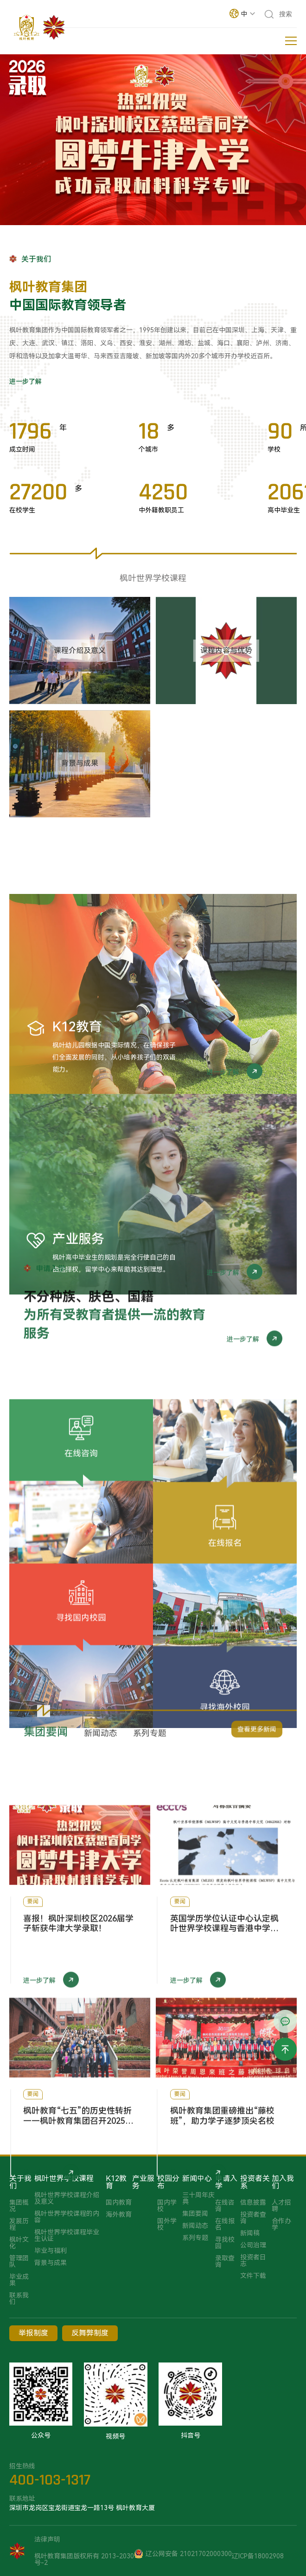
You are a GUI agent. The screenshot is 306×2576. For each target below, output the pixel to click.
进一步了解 (25, 381)
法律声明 (47, 2539)
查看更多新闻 (256, 1739)
